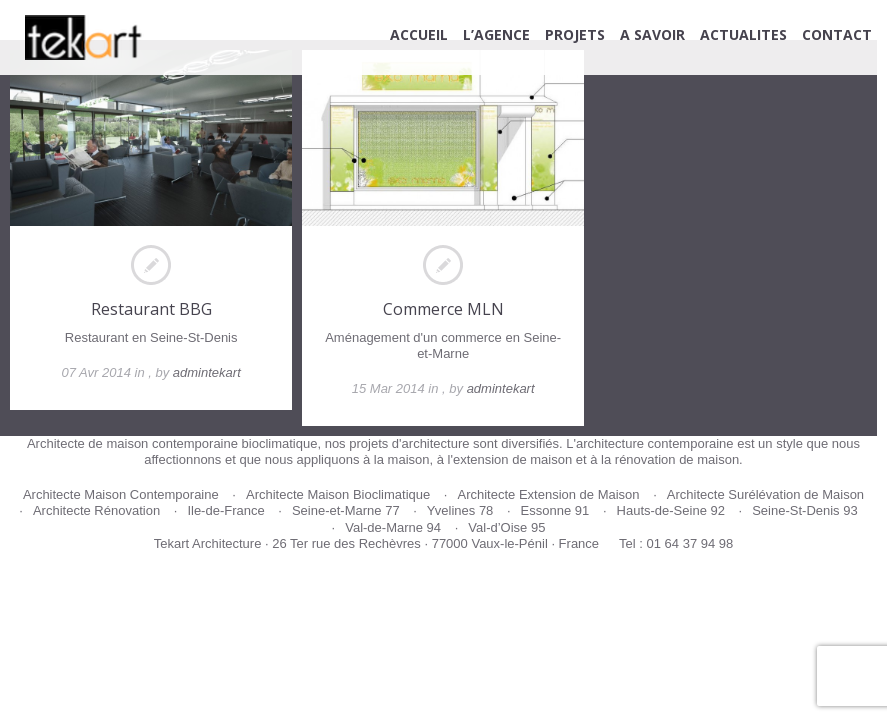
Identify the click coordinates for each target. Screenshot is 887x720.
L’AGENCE (496, 34)
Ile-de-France (225, 510)
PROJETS (575, 34)
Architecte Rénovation (96, 510)
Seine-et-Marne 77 (346, 510)
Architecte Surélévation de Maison (765, 494)
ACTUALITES (743, 34)
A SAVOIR (652, 34)
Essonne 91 (555, 510)
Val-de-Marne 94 (393, 527)
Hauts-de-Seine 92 (671, 510)
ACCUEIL (419, 34)
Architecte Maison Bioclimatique (338, 494)
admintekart (207, 372)
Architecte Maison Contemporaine (121, 494)
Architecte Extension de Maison (548, 494)
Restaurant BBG (151, 309)
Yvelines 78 (460, 510)
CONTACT (837, 34)
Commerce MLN (443, 309)
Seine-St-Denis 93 (805, 510)
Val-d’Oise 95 (506, 527)
